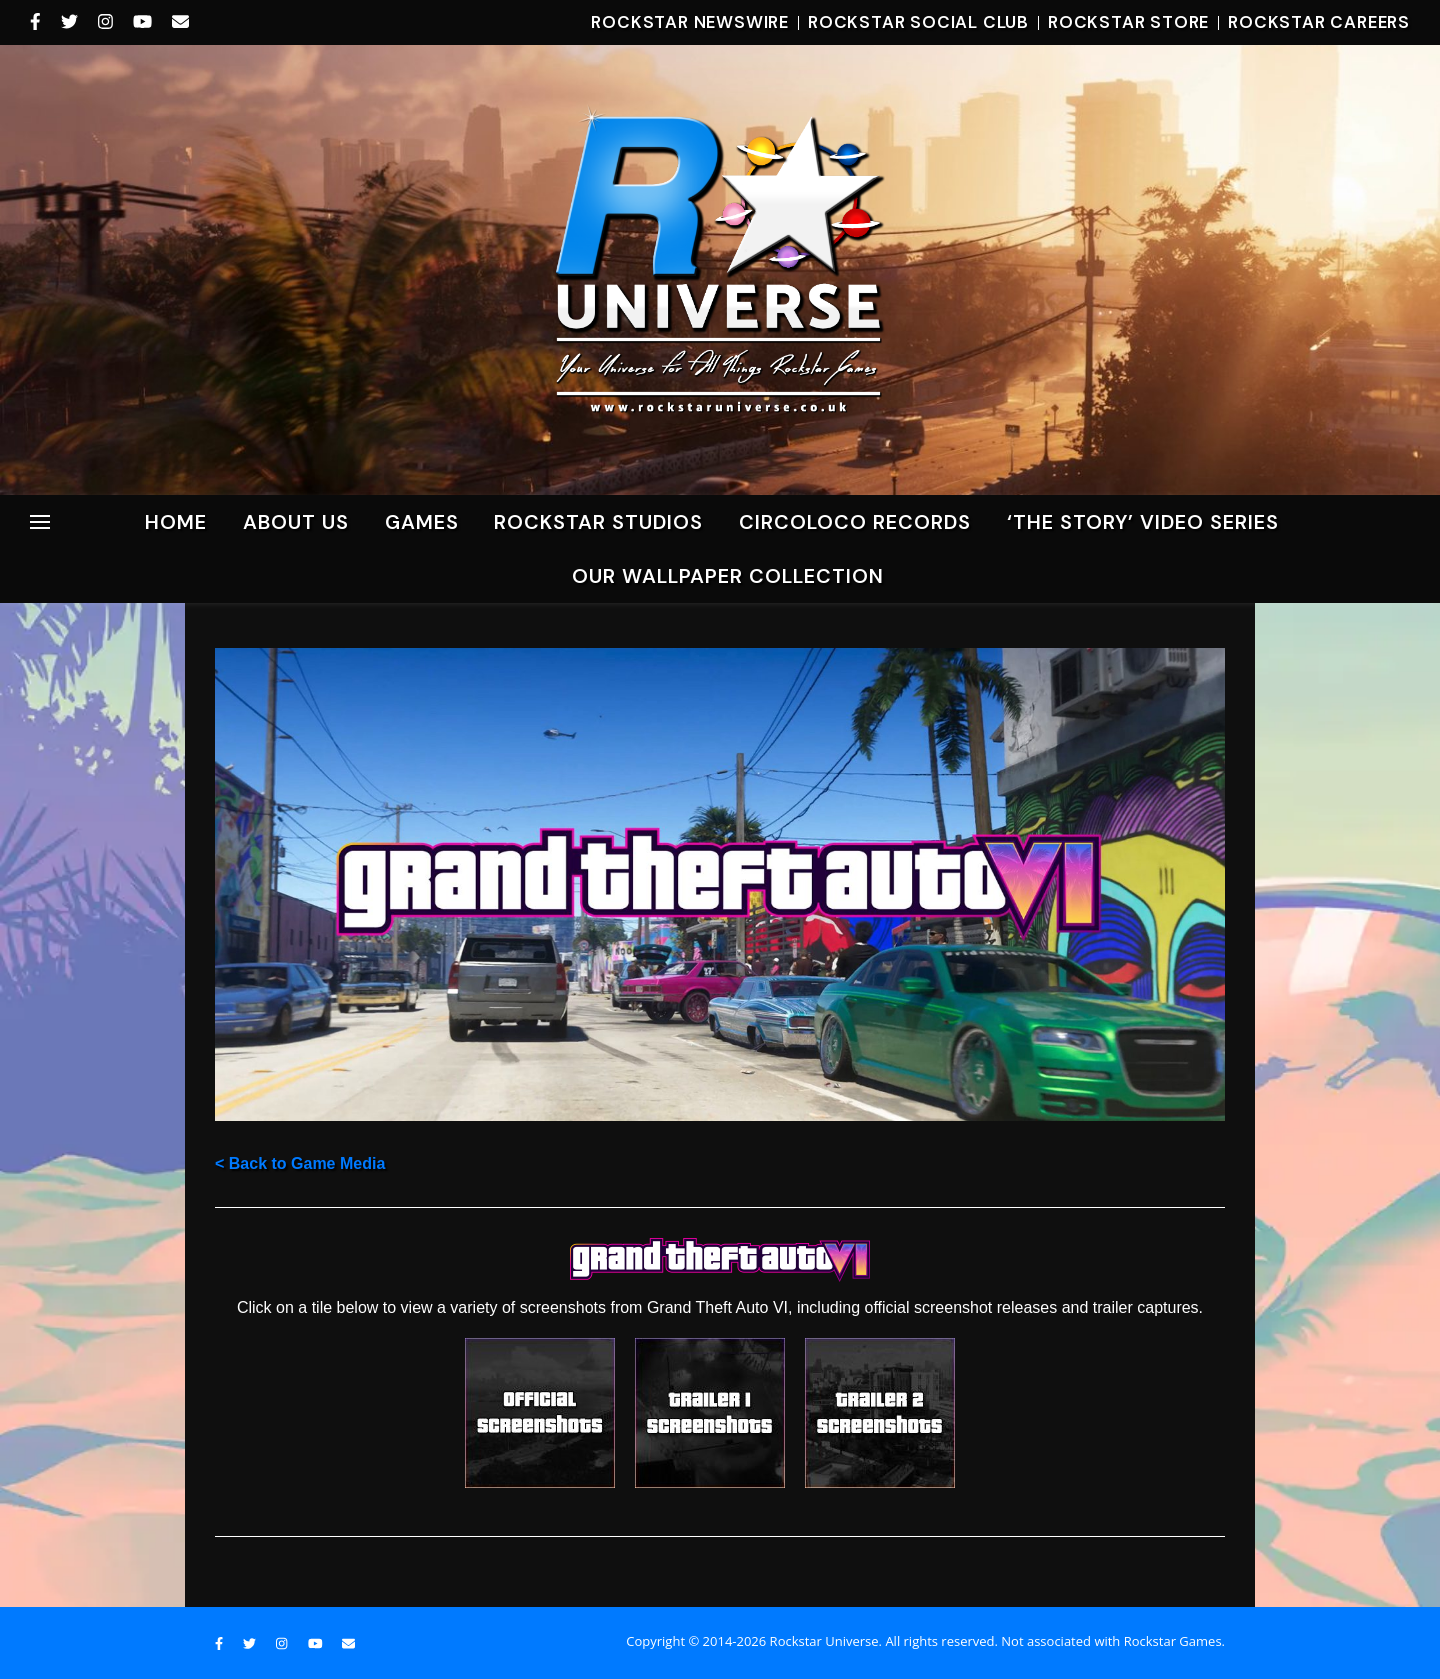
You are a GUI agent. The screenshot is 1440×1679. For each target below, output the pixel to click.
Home (176, 522)
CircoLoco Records (855, 522)
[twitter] (72, 22)
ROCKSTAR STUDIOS (598, 522)
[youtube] (145, 22)
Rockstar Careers (1319, 22)
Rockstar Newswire (690, 22)
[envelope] (180, 22)
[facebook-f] (38, 22)
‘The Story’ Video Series (1143, 522)
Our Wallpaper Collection (728, 576)
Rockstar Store (1128, 22)
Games (422, 522)
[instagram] (108, 22)
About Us (296, 522)
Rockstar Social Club (918, 22)
